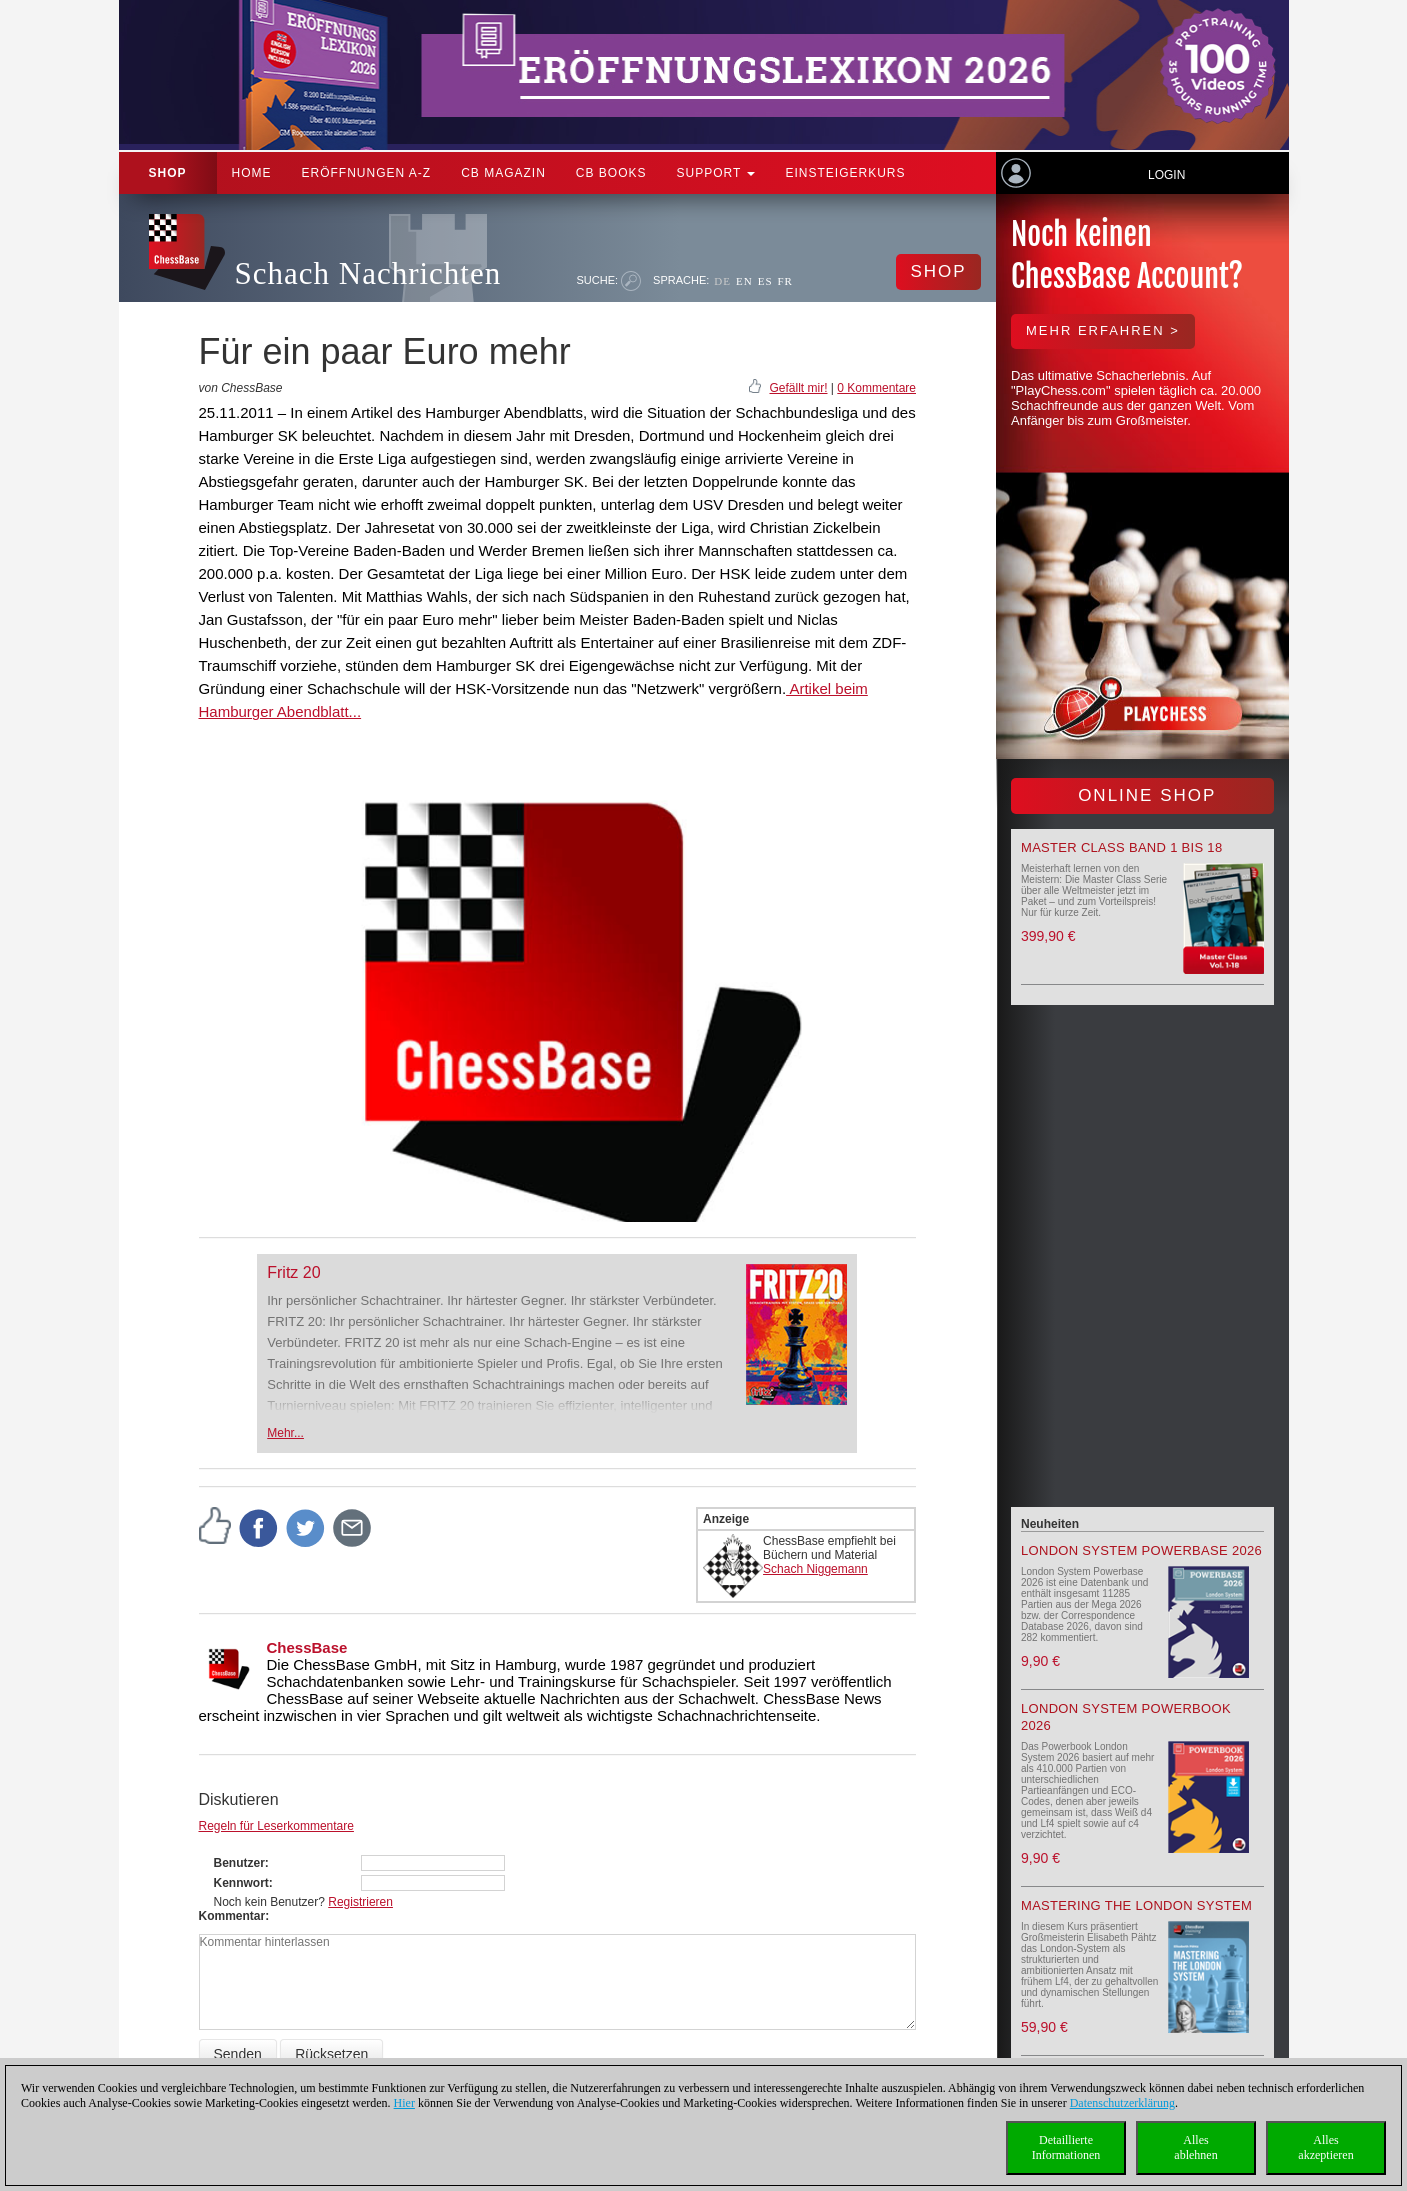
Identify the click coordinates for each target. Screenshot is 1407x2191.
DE (722, 281)
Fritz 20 (293, 1272)
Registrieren (360, 1902)
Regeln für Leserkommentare (276, 1826)
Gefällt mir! (798, 388)
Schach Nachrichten (368, 273)
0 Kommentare (876, 388)
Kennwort (241, 1883)
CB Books (611, 173)
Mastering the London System (1136, 1905)
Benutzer (239, 1863)
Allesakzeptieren (1325, 2147)
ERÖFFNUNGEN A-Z (367, 173)
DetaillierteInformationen (1066, 2147)
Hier (404, 2103)
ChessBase (307, 1647)
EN (744, 281)
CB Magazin (503, 173)
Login (1166, 175)
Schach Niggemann (815, 1569)
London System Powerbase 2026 (1141, 1550)
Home (252, 173)
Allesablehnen (1195, 2147)
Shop (168, 173)
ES (765, 281)
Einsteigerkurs (845, 173)
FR (785, 281)
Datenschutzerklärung (1122, 2103)
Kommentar (232, 1916)
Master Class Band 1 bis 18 (1121, 847)
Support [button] (716, 173)
